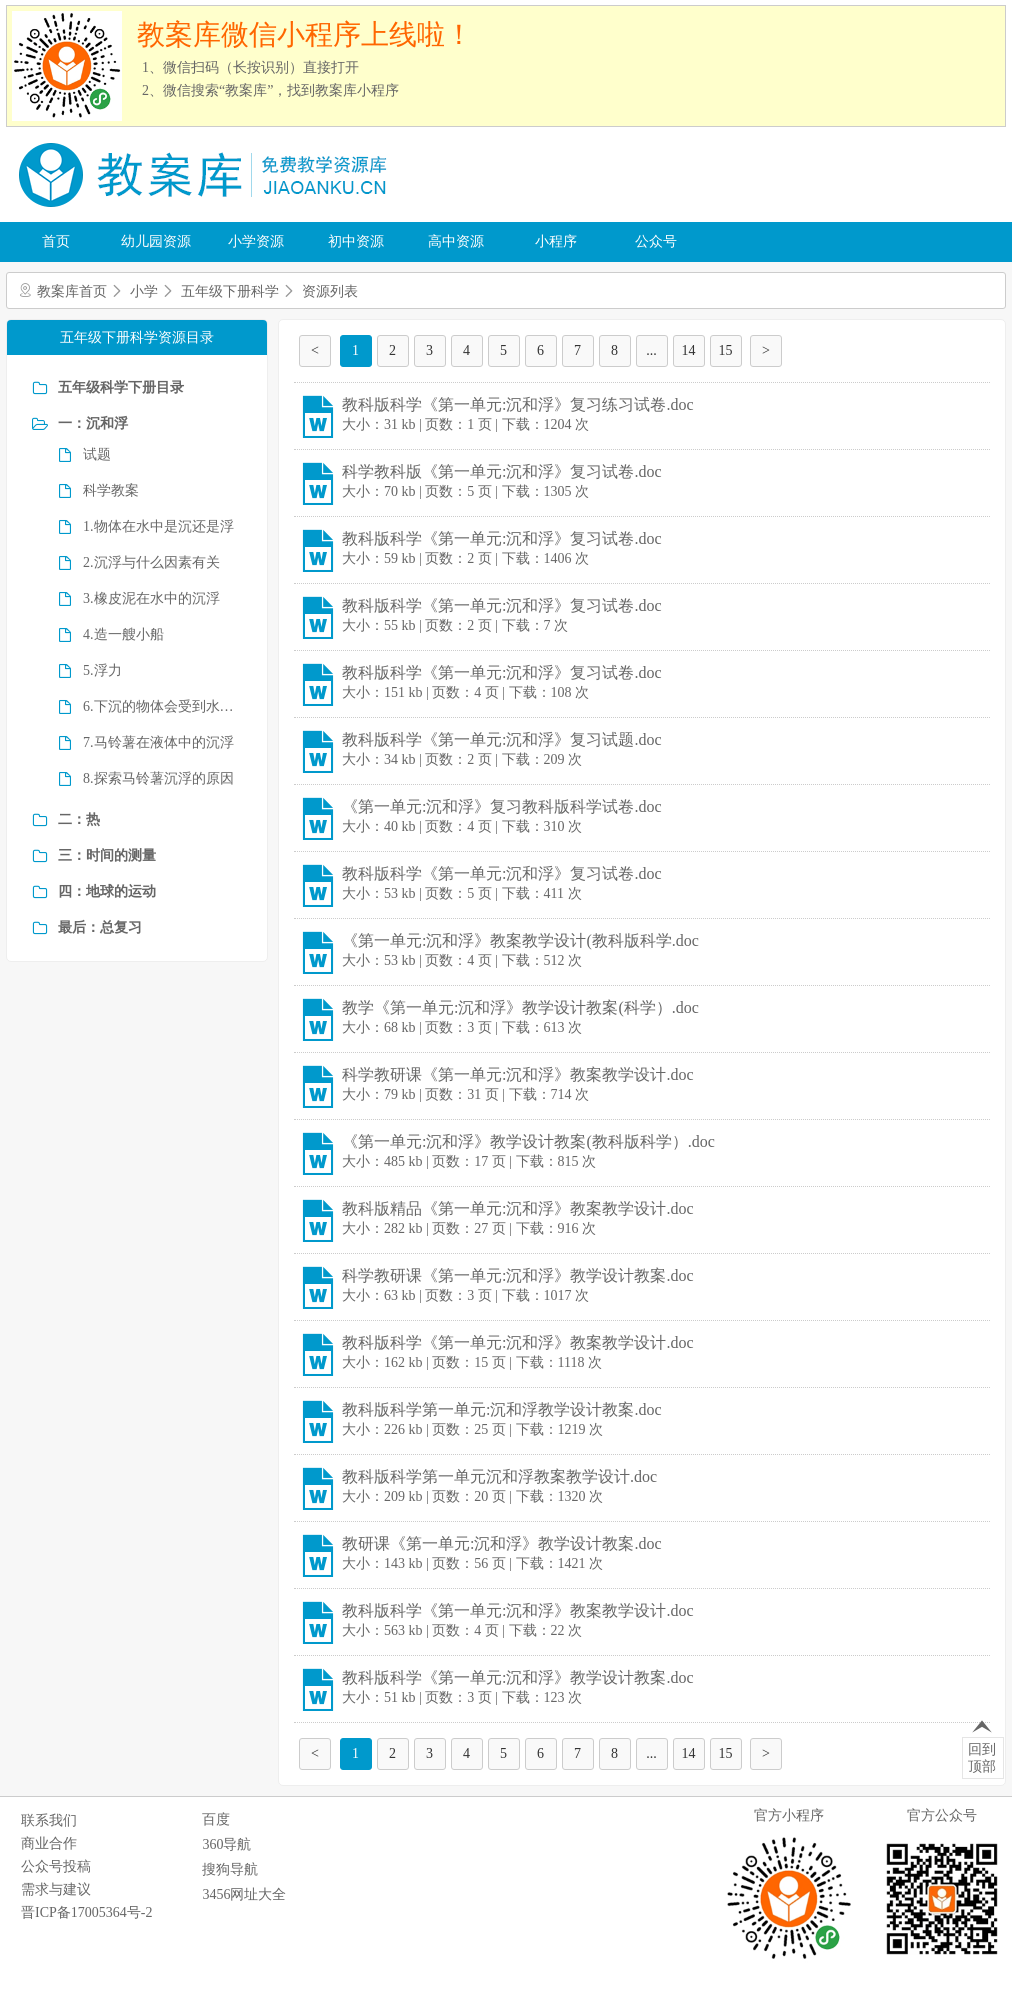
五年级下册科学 (230, 291)
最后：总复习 (100, 927)
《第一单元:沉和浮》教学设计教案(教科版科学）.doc (528, 1141)
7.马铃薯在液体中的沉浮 (158, 742)
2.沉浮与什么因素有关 (151, 562)
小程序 (556, 241)
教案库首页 (72, 291)
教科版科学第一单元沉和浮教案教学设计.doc (499, 1476)
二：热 (79, 819)
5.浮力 (102, 670)
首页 (56, 241)
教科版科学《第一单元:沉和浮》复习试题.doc (502, 739)
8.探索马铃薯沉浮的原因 (158, 778)
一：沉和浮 (93, 423)
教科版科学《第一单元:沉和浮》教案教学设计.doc (518, 1342)
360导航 (226, 1844)
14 (689, 350)
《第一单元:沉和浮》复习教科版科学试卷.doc (502, 806)
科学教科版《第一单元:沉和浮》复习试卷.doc (502, 471)
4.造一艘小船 (123, 634)
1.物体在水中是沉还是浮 (158, 526)
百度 (216, 1819)
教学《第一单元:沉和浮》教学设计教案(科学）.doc (520, 1007)
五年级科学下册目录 (121, 387)
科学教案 (111, 490)
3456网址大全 (244, 1894)
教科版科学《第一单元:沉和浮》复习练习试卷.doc (518, 404)
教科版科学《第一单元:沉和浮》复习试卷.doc (502, 538)
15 (726, 350)
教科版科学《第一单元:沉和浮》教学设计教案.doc (518, 1677)
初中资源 (356, 241)
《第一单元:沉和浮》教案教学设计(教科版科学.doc (520, 940)
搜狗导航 (230, 1869)
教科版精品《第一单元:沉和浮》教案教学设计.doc (518, 1208)
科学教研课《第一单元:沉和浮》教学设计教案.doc (518, 1275)
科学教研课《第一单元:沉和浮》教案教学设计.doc (518, 1074)
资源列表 (330, 291)
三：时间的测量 (107, 855)
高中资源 (456, 241)
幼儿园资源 (156, 241)
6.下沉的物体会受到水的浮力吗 (162, 706)
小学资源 (256, 241)
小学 (144, 291)
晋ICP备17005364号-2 (86, 1912)
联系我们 (49, 1820)
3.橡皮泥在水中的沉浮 (151, 598)
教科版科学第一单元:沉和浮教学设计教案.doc (502, 1409)
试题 (97, 454)
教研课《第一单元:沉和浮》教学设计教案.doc (502, 1543)
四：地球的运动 (107, 891)
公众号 (656, 241)
